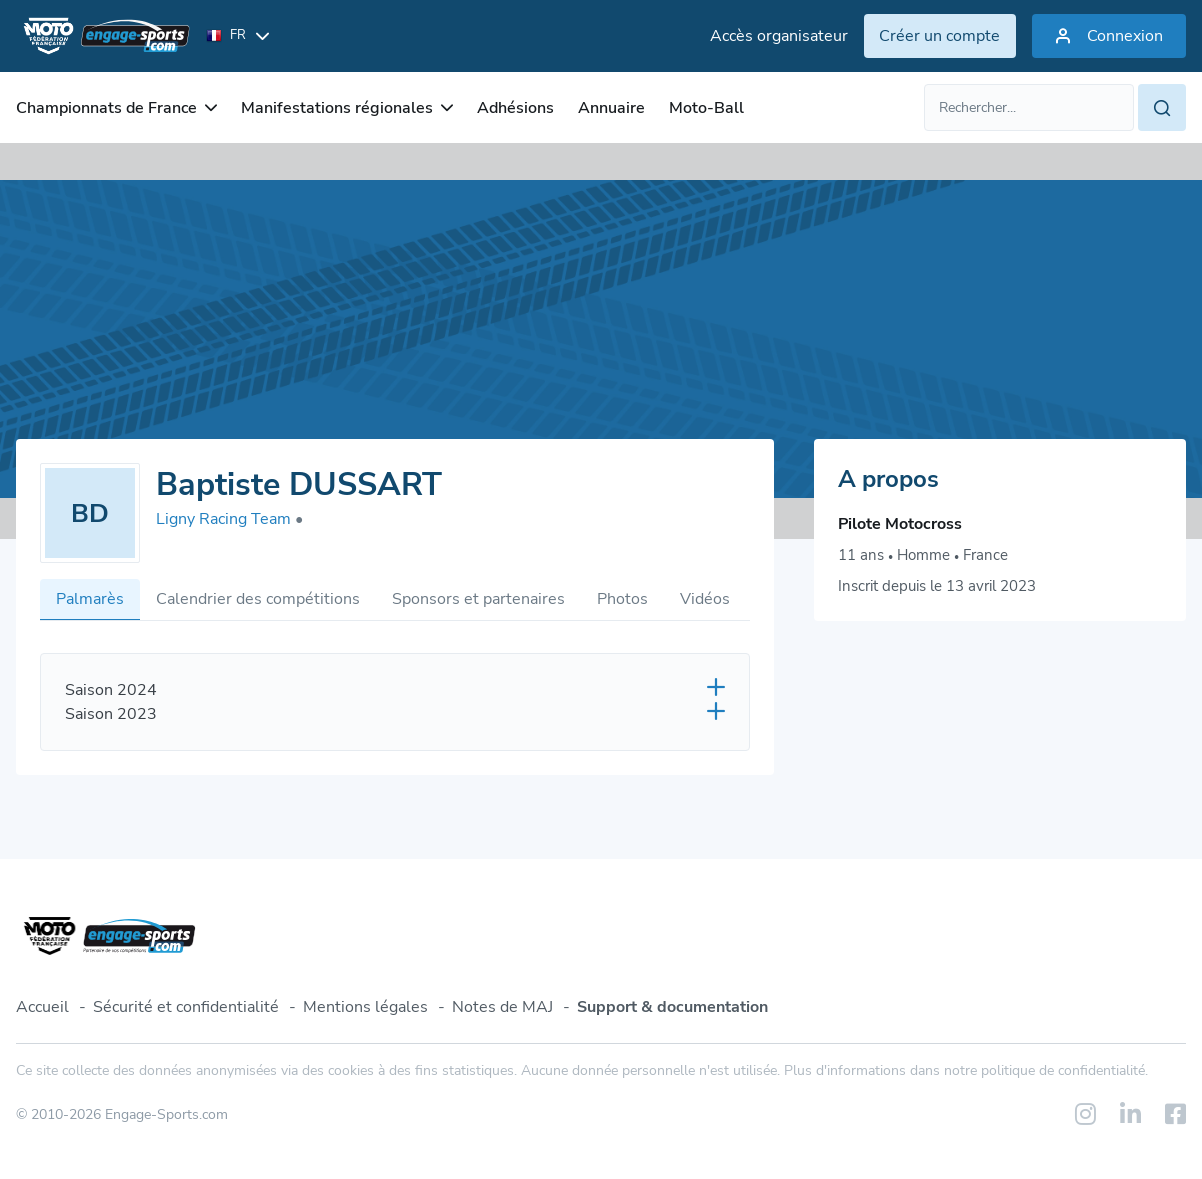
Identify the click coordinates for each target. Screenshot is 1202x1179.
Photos (622, 599)
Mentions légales (365, 1007)
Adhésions (515, 108)
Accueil (42, 1007)
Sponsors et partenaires (478, 599)
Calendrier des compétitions (258, 599)
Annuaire (611, 108)
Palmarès (90, 599)
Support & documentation (672, 1007)
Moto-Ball (706, 108)
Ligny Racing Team (229, 519)
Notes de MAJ (502, 1007)
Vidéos (705, 599)
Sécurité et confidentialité (186, 1007)
